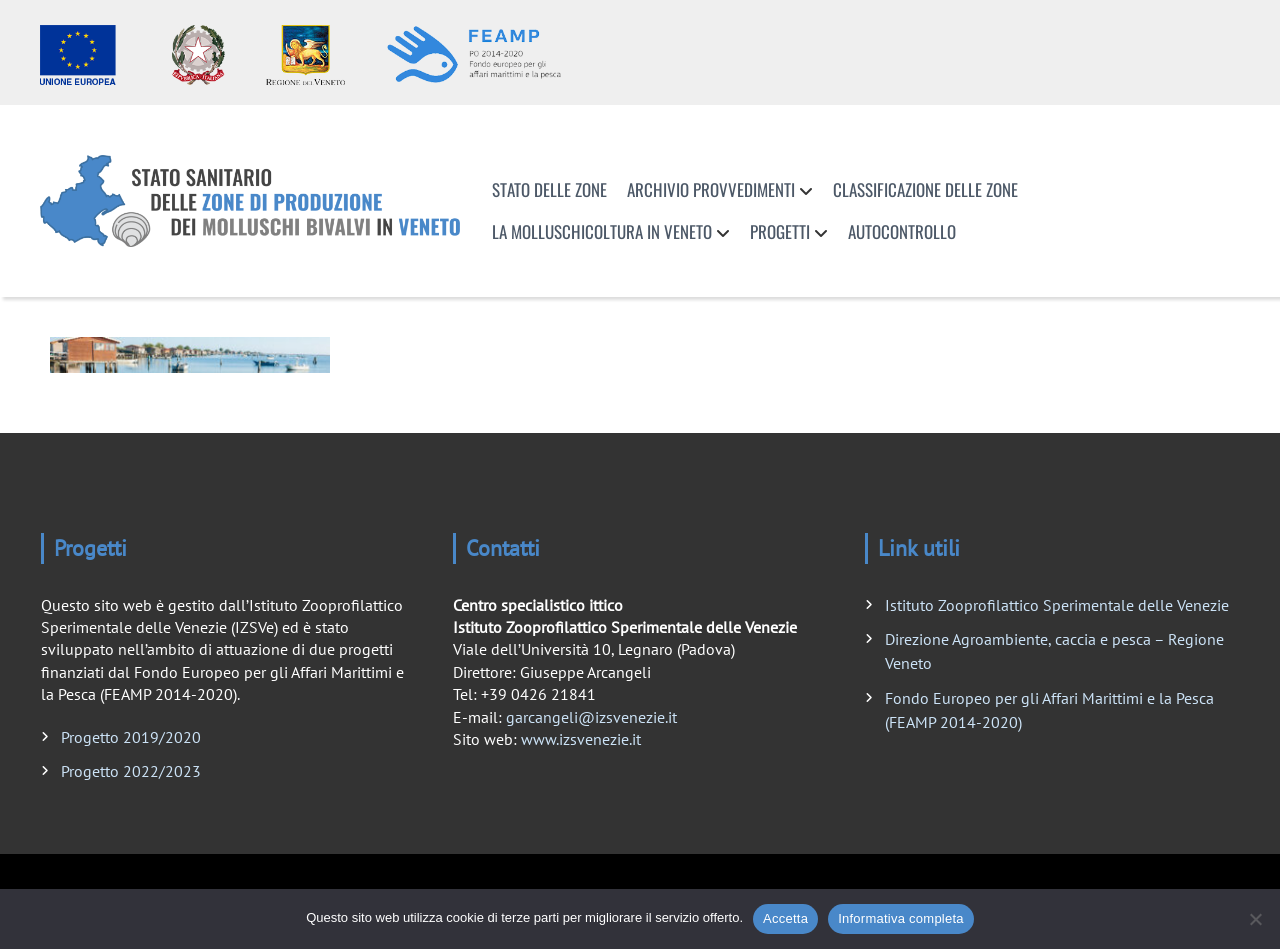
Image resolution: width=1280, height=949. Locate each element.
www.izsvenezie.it (581, 739)
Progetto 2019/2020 (131, 737)
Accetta (785, 918)
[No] (1255, 919)
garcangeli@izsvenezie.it (591, 717)
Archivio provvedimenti (711, 189)
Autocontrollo (902, 231)
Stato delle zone (549, 189)
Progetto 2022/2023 (131, 771)
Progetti (780, 231)
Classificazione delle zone (925, 189)
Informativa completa (901, 918)
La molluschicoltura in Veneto (602, 231)
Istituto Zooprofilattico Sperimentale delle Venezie (1057, 605)
